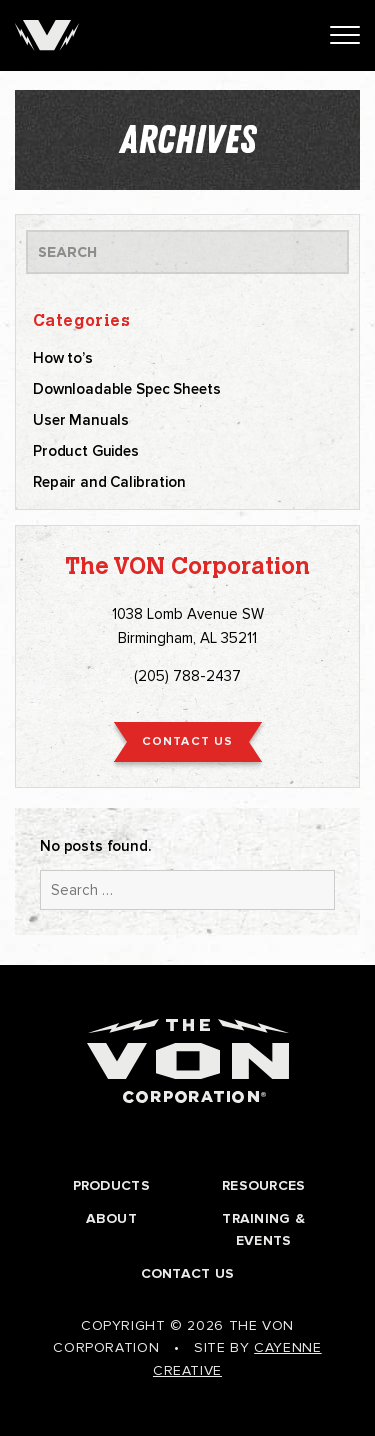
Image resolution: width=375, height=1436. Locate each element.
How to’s (63, 358)
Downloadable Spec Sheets (126, 389)
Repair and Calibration (109, 482)
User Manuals (81, 420)
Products (111, 1185)
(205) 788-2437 (187, 676)
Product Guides (86, 451)
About (111, 1218)
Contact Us (188, 1273)
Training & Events (263, 1229)
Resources (264, 1185)
